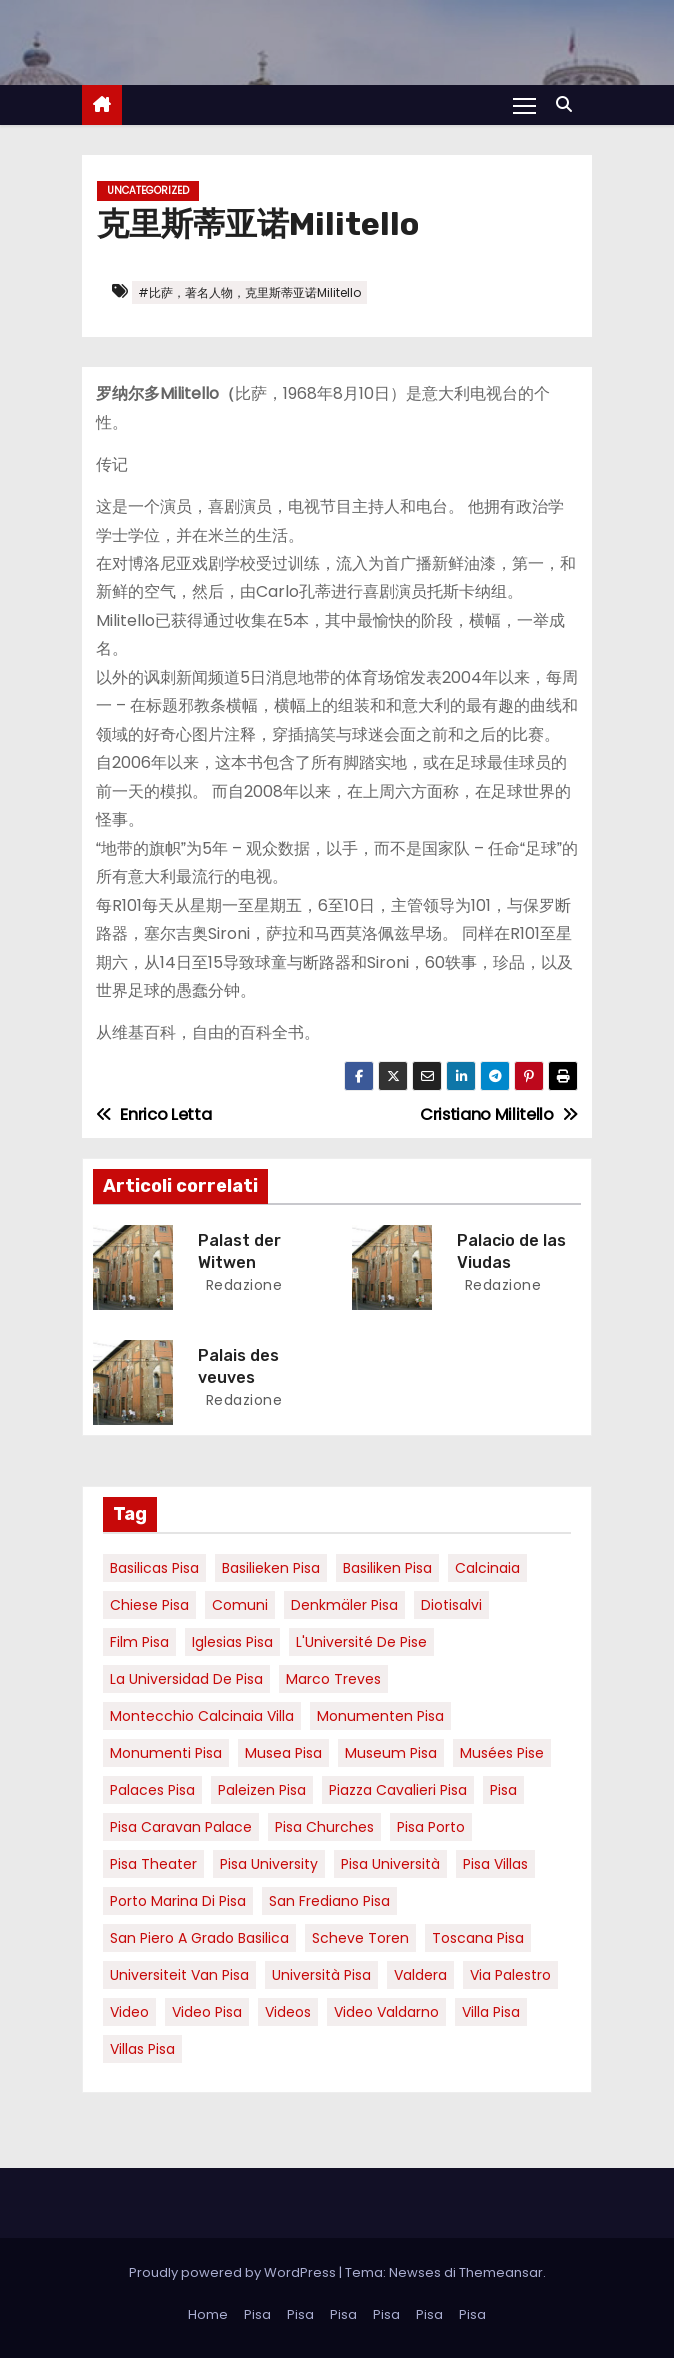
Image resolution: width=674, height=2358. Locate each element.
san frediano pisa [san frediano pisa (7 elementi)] (329, 1901)
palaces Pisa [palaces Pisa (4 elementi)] (152, 1790)
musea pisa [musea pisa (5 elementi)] (283, 1753)
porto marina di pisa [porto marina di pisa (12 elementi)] (178, 1901)
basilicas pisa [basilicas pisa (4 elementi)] (154, 1568)
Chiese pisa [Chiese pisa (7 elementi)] (149, 1605)
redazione (241, 1285)
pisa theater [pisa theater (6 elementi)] (153, 1864)
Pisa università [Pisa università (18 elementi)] (390, 1864)
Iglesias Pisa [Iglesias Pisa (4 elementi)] (232, 1642)
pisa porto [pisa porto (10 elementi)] (431, 1827)
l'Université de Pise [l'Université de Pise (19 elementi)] (361, 1642)
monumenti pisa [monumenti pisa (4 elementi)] (166, 1753)
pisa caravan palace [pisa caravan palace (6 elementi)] (181, 1827)
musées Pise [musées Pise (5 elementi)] (502, 1753)
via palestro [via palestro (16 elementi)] (510, 1975)
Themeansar (501, 2272)
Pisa (257, 2314)
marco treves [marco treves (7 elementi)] (333, 1679)
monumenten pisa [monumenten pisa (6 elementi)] (380, 1716)
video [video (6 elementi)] (129, 2012)
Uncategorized (148, 190)
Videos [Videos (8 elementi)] (288, 2012)
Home (208, 2314)
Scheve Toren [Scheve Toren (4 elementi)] (360, 1938)
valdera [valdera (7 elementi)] (420, 1975)
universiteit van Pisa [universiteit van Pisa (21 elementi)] (179, 1975)
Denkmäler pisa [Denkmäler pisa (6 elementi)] (344, 1605)
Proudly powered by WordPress (234, 2272)
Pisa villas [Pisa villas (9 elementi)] (495, 1864)
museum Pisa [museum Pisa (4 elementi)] (391, 1753)
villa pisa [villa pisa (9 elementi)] (491, 2012)
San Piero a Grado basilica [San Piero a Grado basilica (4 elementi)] (199, 1938)
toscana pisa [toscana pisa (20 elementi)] (478, 1938)
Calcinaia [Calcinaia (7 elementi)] (487, 1568)
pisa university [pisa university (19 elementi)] (269, 1864)
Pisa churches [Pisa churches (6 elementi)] (324, 1827)
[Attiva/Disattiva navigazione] (524, 105)
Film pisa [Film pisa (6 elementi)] (139, 1642)
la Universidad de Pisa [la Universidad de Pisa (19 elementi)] (186, 1679)
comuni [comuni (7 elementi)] (240, 1605)
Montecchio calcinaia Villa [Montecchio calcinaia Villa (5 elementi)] (202, 1716)
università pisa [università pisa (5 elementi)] (321, 1975)
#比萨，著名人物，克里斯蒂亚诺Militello (249, 292)
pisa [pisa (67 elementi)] (503, 1790)
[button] (569, 104)
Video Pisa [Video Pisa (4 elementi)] (207, 2012)
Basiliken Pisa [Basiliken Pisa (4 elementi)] (387, 1568)
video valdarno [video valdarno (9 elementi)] (386, 2012)
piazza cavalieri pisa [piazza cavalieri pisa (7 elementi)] (398, 1790)
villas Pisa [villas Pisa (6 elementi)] (142, 2049)
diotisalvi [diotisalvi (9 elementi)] (451, 1605)
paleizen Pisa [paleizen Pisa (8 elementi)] (262, 1790)
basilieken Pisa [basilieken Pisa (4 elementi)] (271, 1568)
